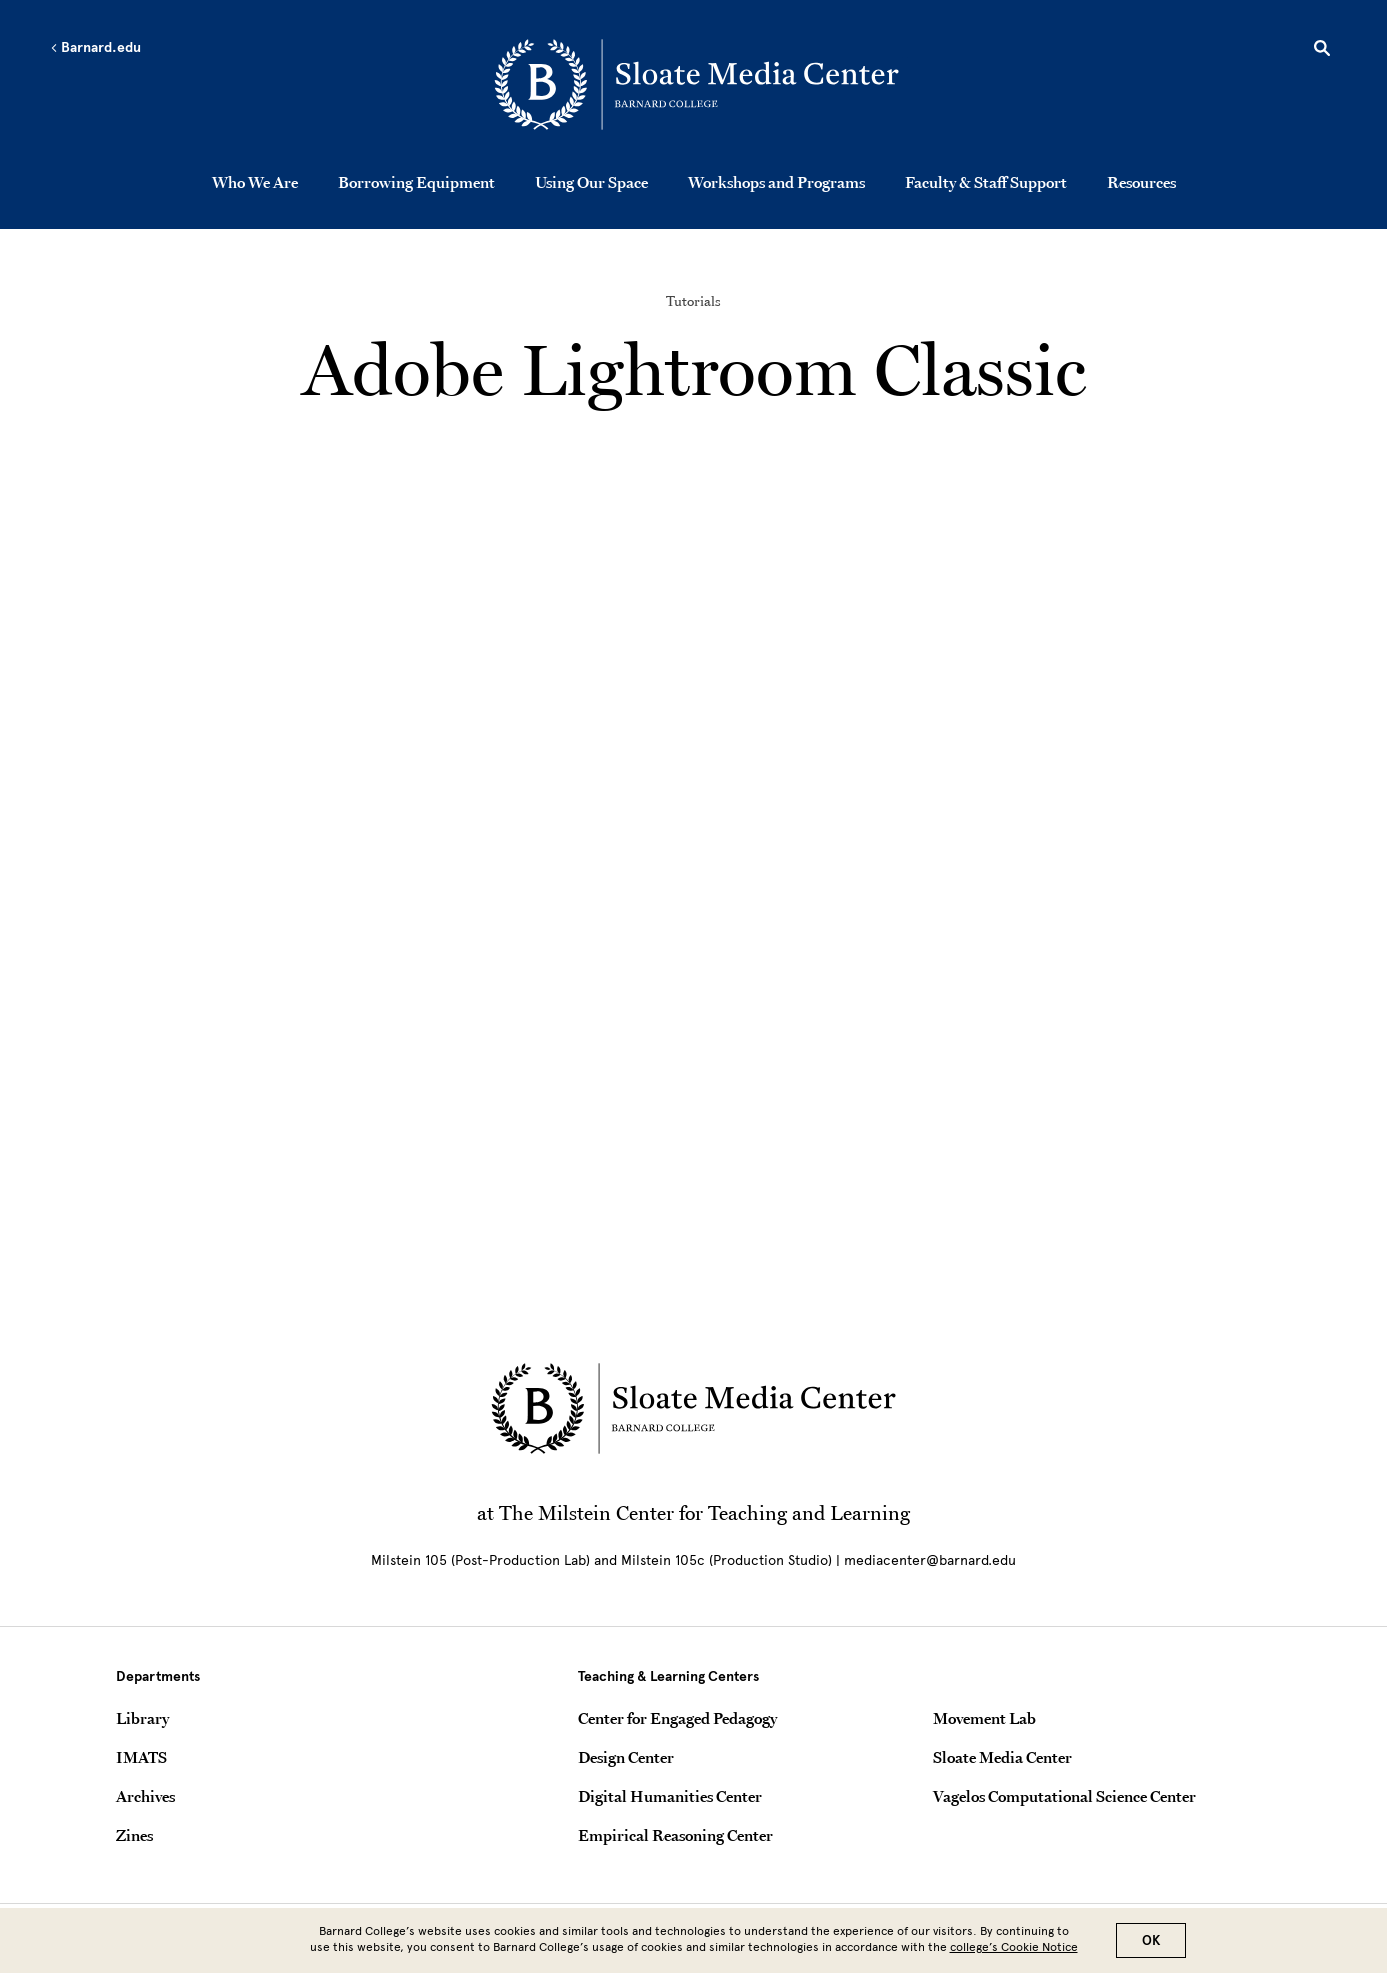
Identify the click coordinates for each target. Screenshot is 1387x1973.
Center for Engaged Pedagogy (677, 1718)
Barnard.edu (95, 48)
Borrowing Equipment (416, 182)
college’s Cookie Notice (1014, 1947)
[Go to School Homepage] (698, 85)
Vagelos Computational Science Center (1064, 1796)
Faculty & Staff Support (986, 182)
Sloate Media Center (1002, 1757)
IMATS (141, 1757)
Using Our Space (591, 182)
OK (1151, 1940)
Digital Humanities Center (670, 1796)
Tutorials (693, 301)
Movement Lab (984, 1718)
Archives (145, 1796)
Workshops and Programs (776, 182)
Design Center (626, 1757)
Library (142, 1718)
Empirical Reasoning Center (675, 1835)
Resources (1141, 182)
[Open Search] (1322, 51)
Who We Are (255, 182)
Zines (134, 1835)
